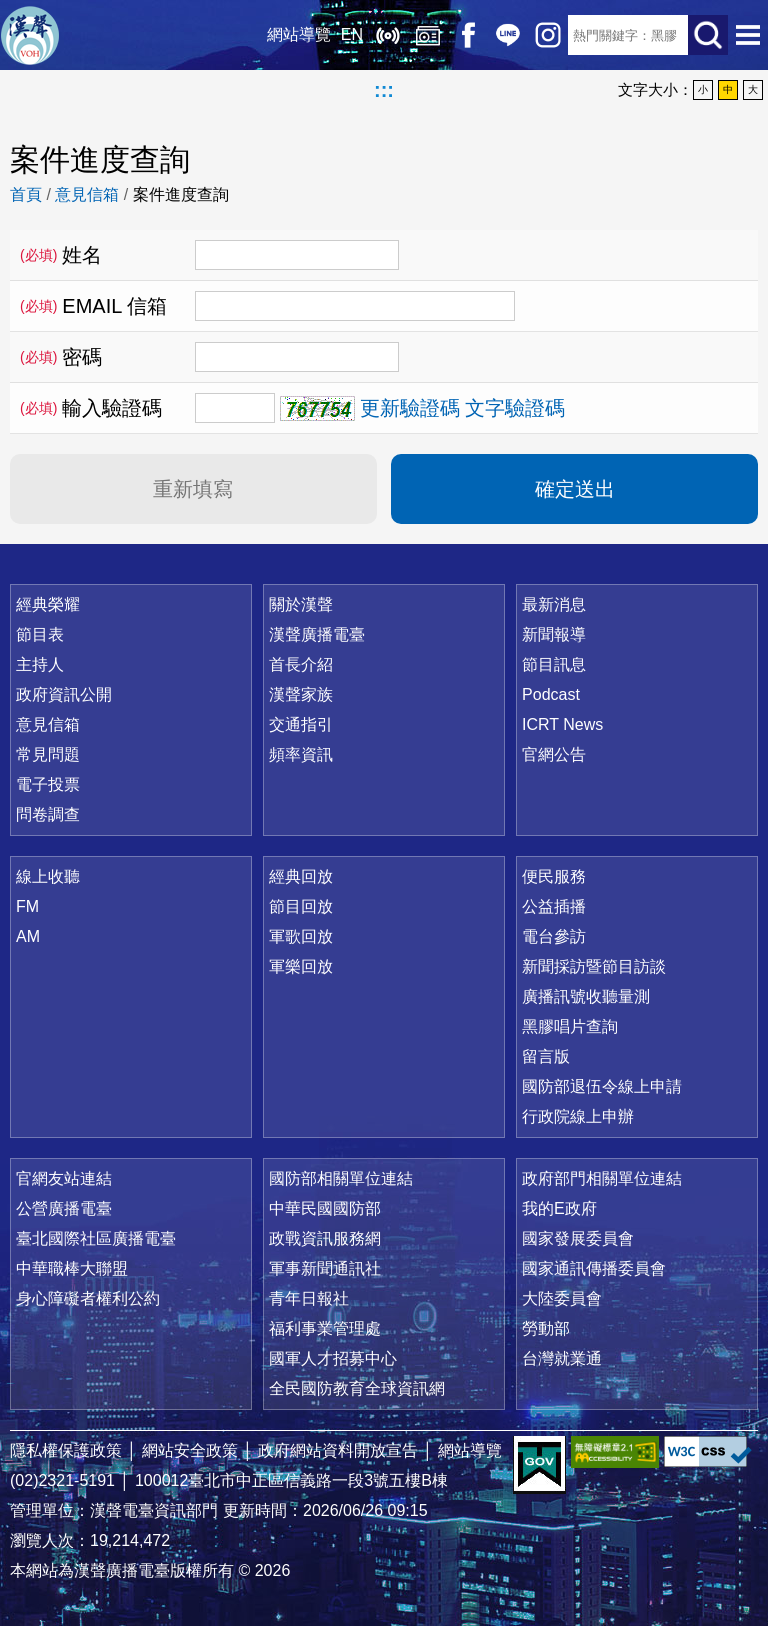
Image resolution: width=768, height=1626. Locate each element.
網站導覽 (299, 34)
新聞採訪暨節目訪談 (594, 966)
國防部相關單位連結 (341, 1178)
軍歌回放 (301, 936)
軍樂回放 (301, 966)
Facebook (468, 35)
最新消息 (554, 604)
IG (548, 35)
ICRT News (562, 724)
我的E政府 (559, 1208)
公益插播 (554, 906)
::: (384, 90)
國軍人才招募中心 (333, 1358)
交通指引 (301, 724)
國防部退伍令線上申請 (602, 1086)
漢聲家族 (301, 694)
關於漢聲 (301, 604)
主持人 (40, 664)
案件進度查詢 (181, 194)
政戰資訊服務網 (325, 1238)
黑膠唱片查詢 (570, 1026)
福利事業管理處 (325, 1328)
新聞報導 (554, 634)
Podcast (551, 694)
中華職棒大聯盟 (72, 1268)
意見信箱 (87, 194)
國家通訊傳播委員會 (594, 1268)
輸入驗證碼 (91, 408)
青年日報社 (309, 1298)
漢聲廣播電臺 (30, 35)
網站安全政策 (190, 1450)
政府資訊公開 (64, 694)
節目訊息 (554, 664)
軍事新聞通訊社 (325, 1268)
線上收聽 (388, 35)
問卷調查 (48, 814)
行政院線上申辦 (578, 1116)
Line (508, 35)
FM (27, 906)
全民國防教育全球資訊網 (357, 1388)
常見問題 (48, 754)
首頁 (26, 194)
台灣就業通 (562, 1358)
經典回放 (428, 35)
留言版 (546, 1056)
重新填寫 (193, 489)
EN (352, 34)
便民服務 (554, 876)
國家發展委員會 (578, 1238)
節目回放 (301, 906)
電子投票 (48, 784)
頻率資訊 (301, 754)
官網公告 (554, 754)
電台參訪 (554, 936)
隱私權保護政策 (66, 1450)
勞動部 (546, 1328)
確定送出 (575, 489)
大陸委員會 (562, 1298)
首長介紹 (301, 664)
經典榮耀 (48, 604)
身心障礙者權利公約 (88, 1298)
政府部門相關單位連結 (602, 1178)
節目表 (40, 634)
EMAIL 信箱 (93, 306)
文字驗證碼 (515, 408)
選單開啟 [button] (748, 35)
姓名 (61, 255)
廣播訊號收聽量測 (586, 996)
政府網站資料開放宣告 (338, 1450)
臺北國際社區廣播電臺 (96, 1238)
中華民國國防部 (325, 1208)
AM (28, 936)
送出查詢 (708, 35)
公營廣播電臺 (64, 1208)
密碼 (61, 357)
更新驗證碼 (410, 408)
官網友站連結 (64, 1178)
